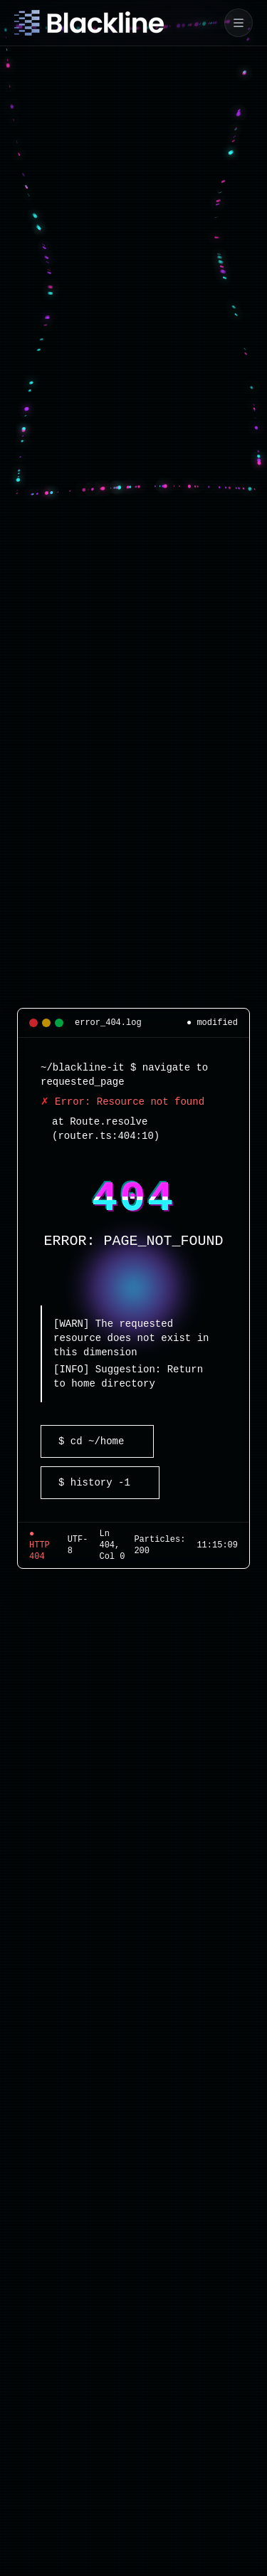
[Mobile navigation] (238, 23)
